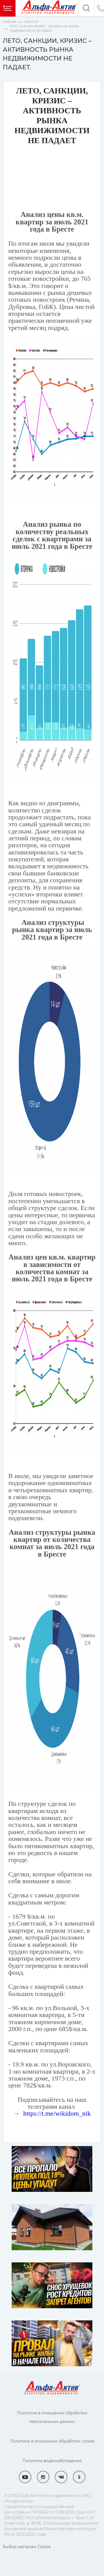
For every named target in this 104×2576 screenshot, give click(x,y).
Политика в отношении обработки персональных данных (52, 2417)
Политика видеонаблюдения (52, 2460)
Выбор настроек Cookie (27, 2546)
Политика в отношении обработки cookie (52, 2441)
